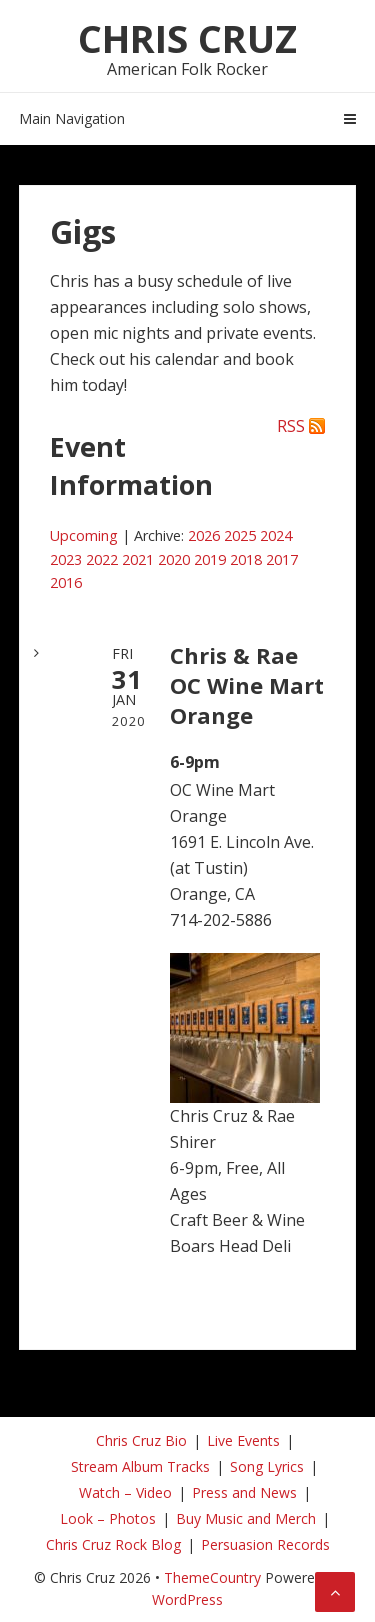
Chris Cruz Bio (141, 1440)
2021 (138, 559)
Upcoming (84, 535)
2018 (246, 559)
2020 (174, 559)
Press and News (244, 1492)
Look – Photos (108, 1518)
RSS (291, 426)
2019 (210, 559)
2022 (102, 559)
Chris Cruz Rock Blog (113, 1544)
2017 (282, 559)
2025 (240, 535)
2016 (66, 582)
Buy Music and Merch (246, 1518)
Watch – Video (125, 1492)
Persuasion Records (265, 1544)
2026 (204, 535)
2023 (66, 559)
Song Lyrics (267, 1466)
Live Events (243, 1440)
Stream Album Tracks (140, 1466)
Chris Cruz (187, 38)
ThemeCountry (212, 1577)
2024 (276, 535)
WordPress (187, 1599)
